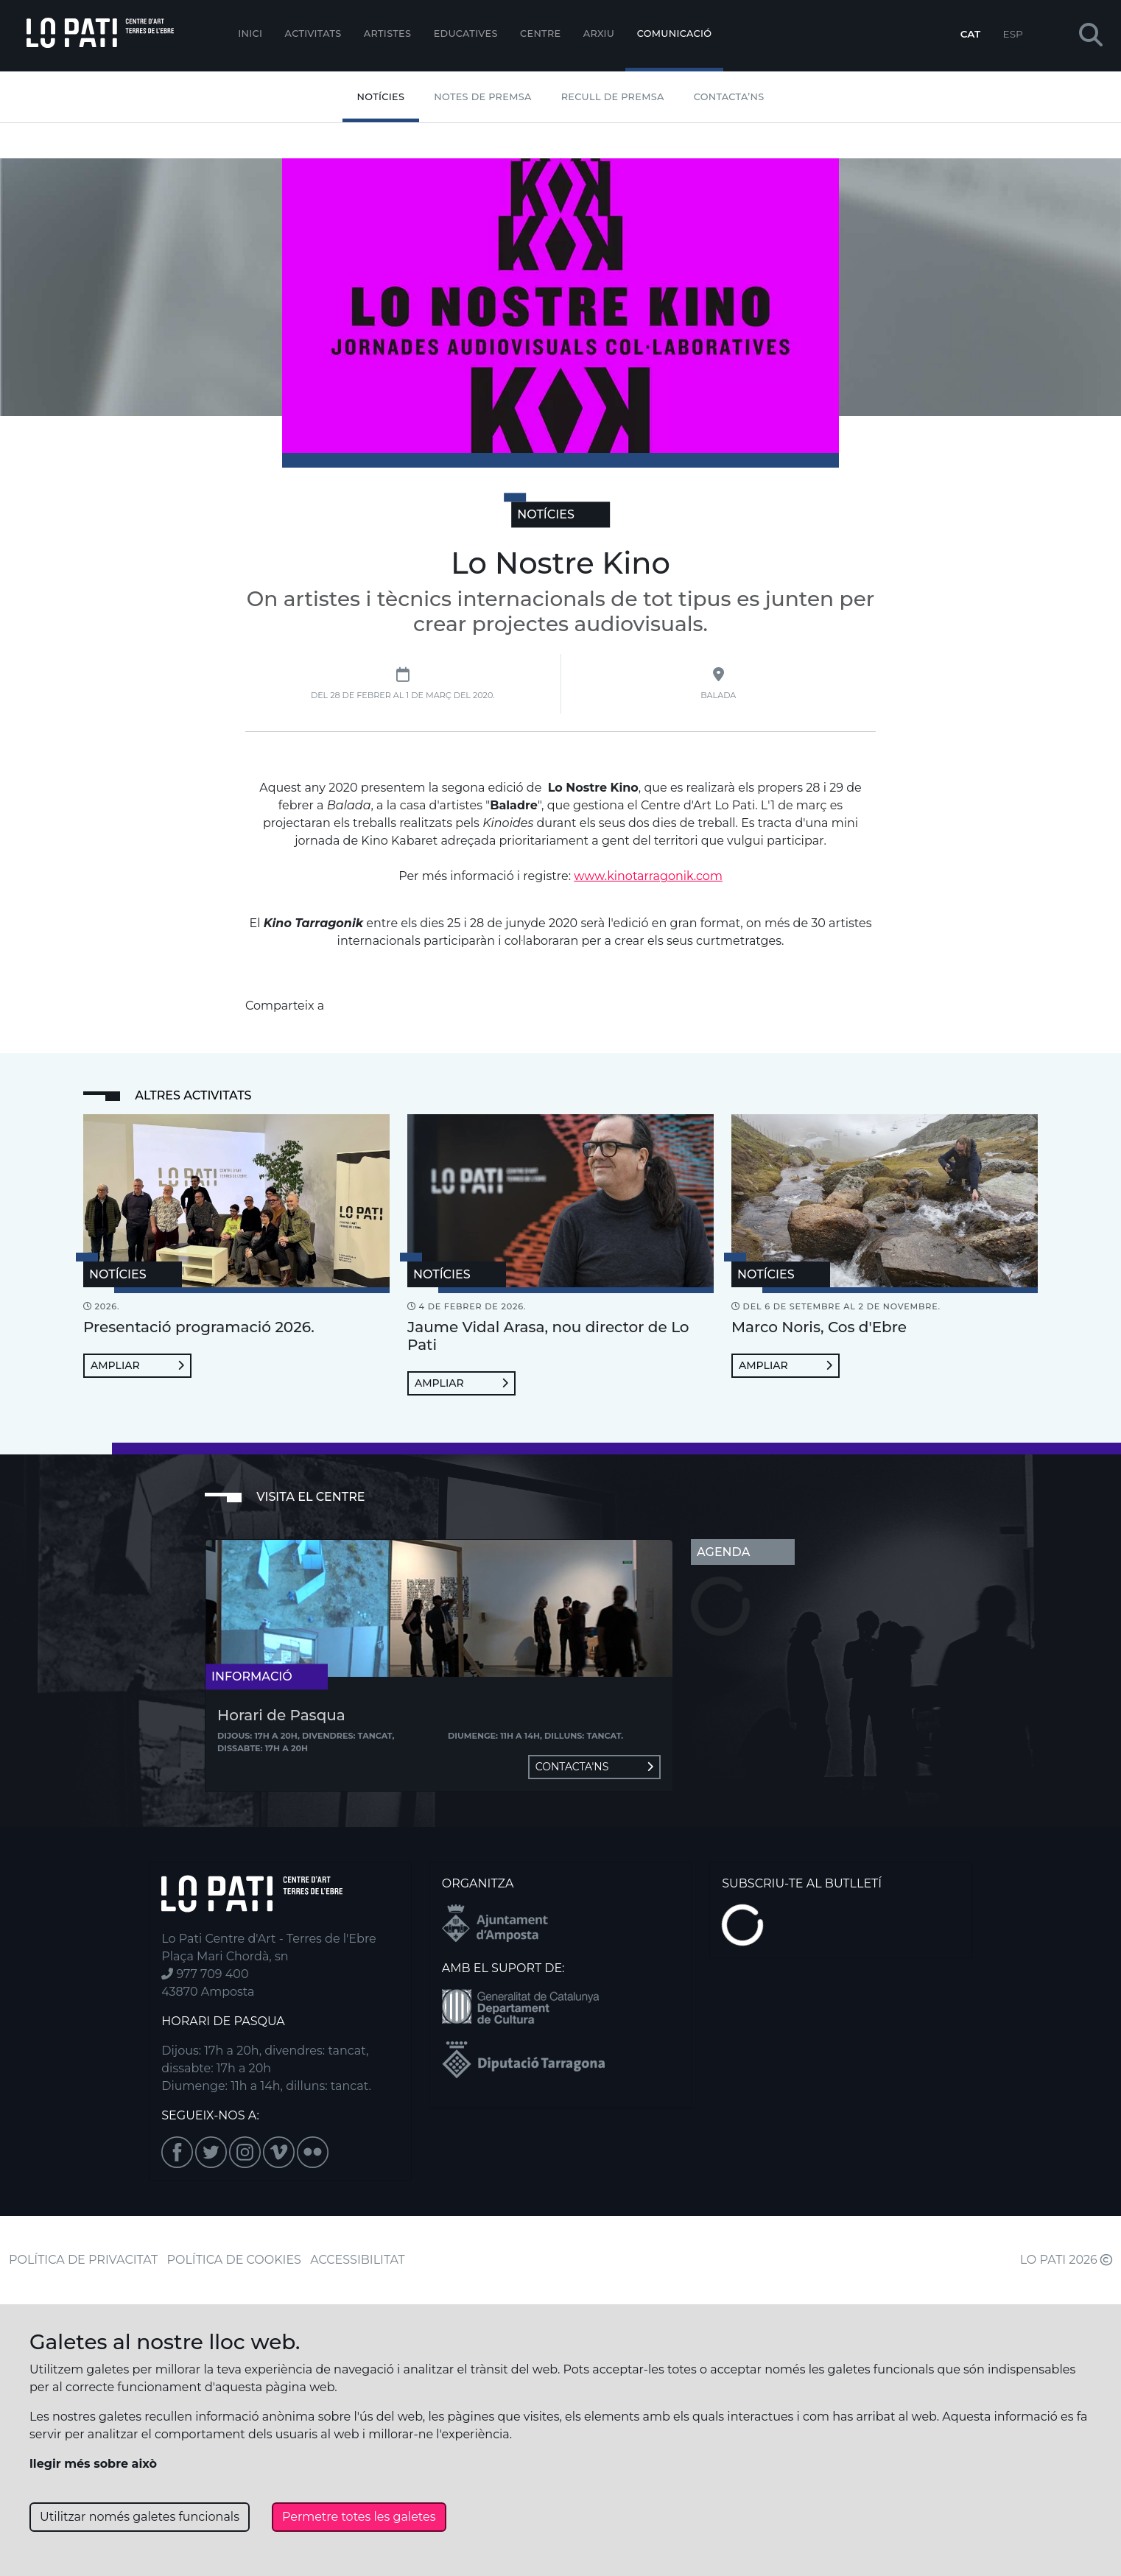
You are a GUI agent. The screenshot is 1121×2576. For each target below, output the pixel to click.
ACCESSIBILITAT (357, 2260)
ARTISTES (387, 33)
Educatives (466, 33)
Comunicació (674, 33)
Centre (540, 33)
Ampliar (137, 1365)
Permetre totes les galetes (359, 2517)
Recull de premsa (612, 96)
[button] (1090, 36)
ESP (1013, 34)
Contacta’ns (729, 96)
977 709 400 (204, 1974)
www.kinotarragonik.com (648, 876)
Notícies (381, 96)
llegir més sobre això (93, 2464)
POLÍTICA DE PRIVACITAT (83, 2260)
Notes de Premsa (482, 96)
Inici (250, 33)
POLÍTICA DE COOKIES (234, 2260)
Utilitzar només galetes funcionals (139, 2517)
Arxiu (598, 33)
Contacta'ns (594, 1766)
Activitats (313, 33)
